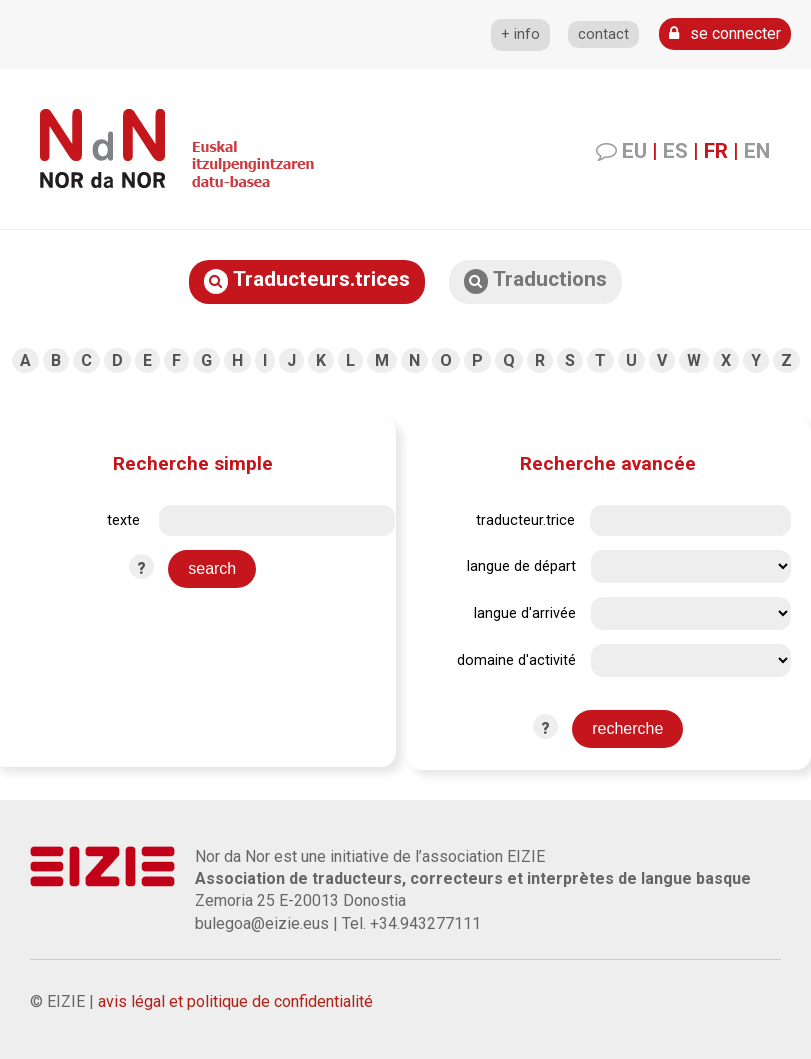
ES (675, 151)
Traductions (535, 280)
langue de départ (521, 566)
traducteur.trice (525, 520)
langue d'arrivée (525, 613)
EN (757, 151)
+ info (520, 34)
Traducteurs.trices (307, 280)
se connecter (725, 33)
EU (634, 151)
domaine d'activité (516, 660)
